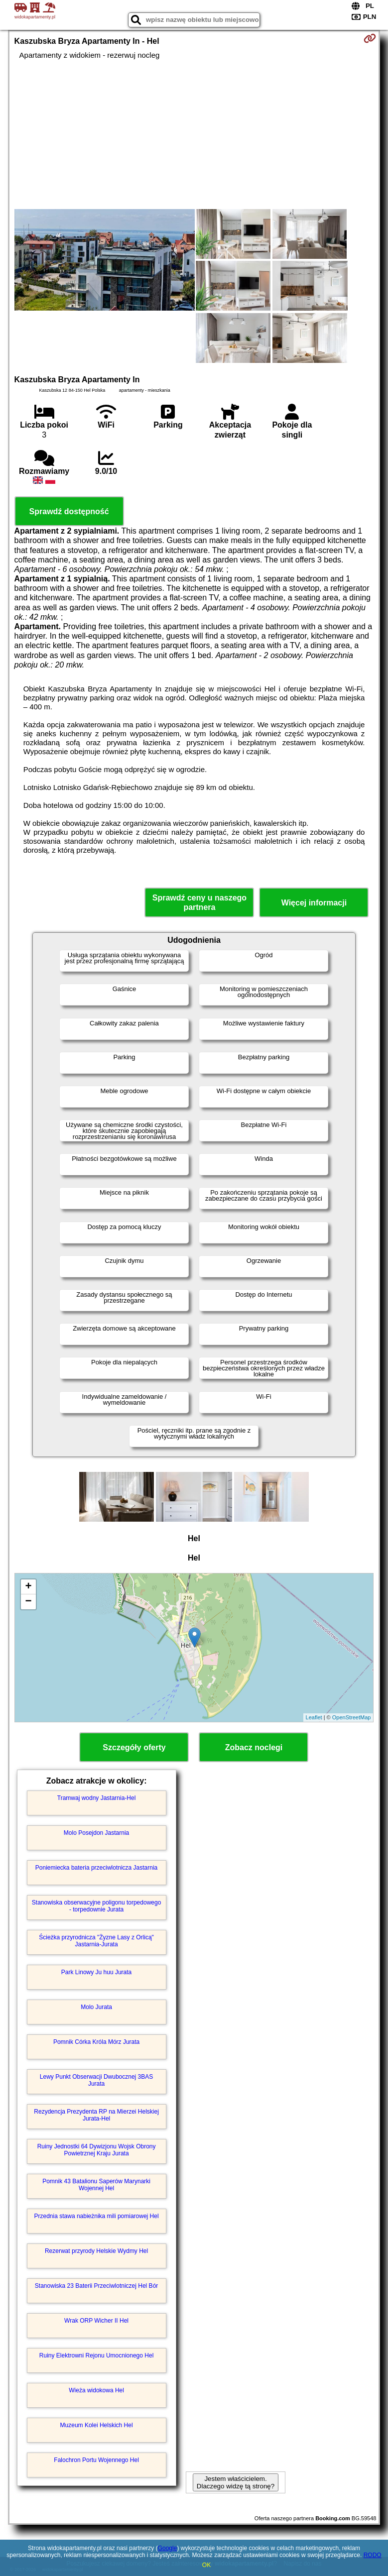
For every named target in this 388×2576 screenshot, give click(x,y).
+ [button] (28, 1586)
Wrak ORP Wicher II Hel (96, 2320)
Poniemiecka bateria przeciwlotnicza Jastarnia (96, 1867)
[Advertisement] (194, 134)
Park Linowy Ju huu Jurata (96, 1972)
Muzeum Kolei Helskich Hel (96, 2425)
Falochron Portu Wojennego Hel (96, 2460)
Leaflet (314, 1717)
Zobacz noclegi (254, 1747)
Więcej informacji (314, 902)
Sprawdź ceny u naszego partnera (199, 902)
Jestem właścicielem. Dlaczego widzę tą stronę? (235, 2482)
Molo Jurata (96, 2007)
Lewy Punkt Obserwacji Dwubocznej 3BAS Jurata (96, 2080)
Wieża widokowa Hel (96, 2390)
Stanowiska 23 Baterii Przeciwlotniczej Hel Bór (96, 2285)
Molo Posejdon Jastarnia (96, 1832)
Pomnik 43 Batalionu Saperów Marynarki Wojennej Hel (96, 2185)
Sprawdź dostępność (69, 511)
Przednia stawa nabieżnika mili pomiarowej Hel (96, 2216)
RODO (373, 2555)
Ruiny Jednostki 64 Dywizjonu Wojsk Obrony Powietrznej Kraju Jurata (96, 2150)
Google (167, 2548)
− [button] (28, 1601)
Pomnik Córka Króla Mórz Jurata (96, 2041)
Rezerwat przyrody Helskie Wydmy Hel (96, 2250)
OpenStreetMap (351, 1717)
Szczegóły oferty (134, 1747)
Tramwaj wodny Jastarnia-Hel (96, 1797)
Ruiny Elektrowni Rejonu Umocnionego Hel (96, 2355)
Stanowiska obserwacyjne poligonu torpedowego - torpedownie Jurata (96, 1906)
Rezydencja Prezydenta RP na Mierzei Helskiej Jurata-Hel (96, 2115)
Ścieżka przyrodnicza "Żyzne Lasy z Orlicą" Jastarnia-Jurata (96, 1941)
